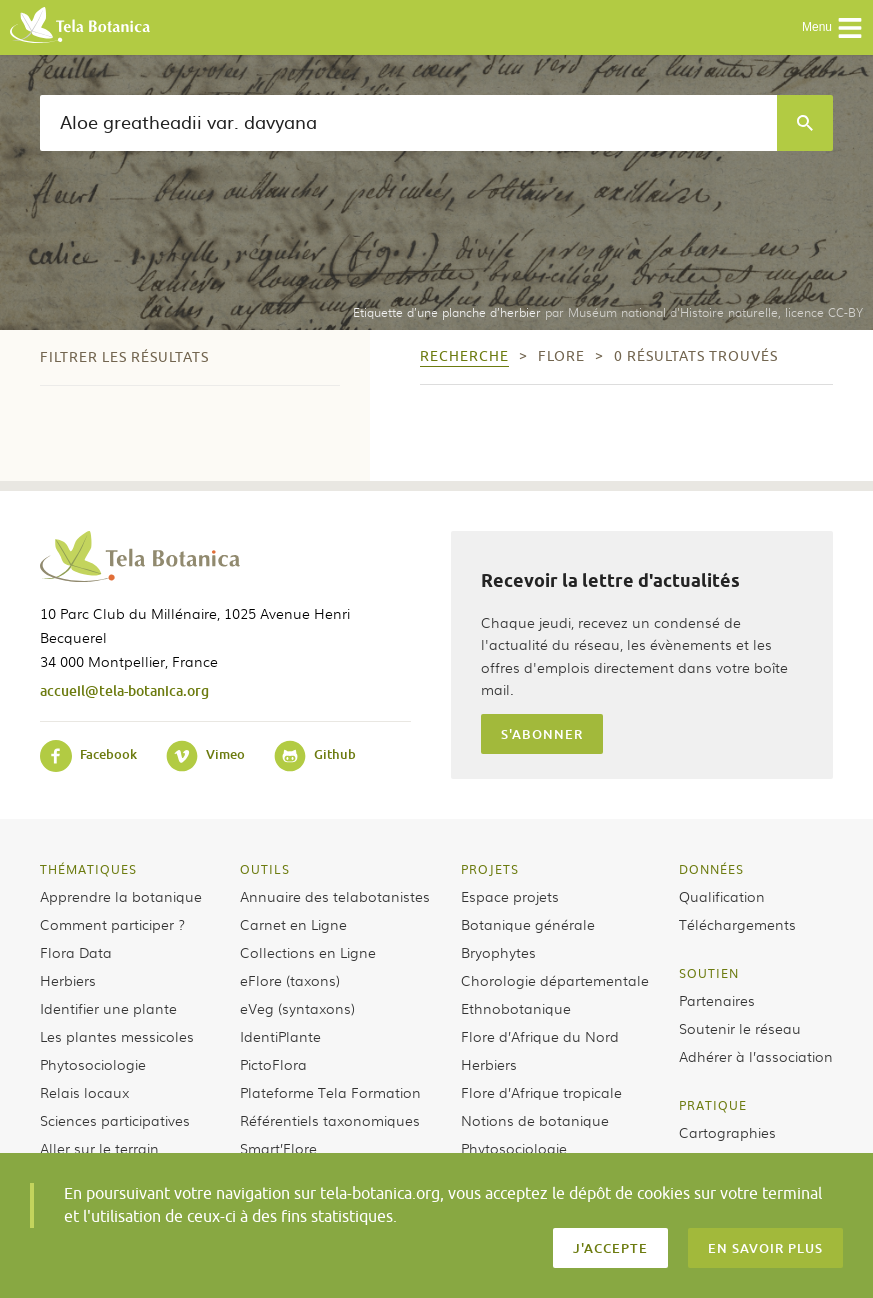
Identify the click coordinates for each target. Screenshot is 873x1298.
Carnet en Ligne (293, 924)
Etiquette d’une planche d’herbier (447, 312)
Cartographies (727, 1132)
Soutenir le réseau (740, 1028)
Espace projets (510, 896)
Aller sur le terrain (99, 1148)
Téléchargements (737, 924)
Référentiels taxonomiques (330, 1120)
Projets (490, 869)
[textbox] (408, 123)
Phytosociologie (93, 1064)
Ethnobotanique (516, 1008)
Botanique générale (528, 924)
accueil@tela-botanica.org (124, 690)
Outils (265, 869)
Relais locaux (84, 1092)
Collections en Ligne (308, 952)
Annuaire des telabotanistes (335, 896)
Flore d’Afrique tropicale (541, 1092)
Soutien (709, 973)
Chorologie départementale (555, 980)
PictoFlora (273, 1064)
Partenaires (717, 1000)
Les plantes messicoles (117, 1036)
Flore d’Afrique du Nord (540, 1036)
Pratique (713, 1105)
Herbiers (68, 980)
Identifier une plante (108, 1008)
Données (711, 869)
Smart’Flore (278, 1148)
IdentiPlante (280, 1036)
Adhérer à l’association (756, 1056)
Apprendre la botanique (121, 896)
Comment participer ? (112, 924)
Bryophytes (498, 952)
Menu (832, 28)
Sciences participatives (115, 1120)
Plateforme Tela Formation (330, 1092)
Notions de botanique (535, 1120)
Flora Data (76, 952)
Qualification (722, 896)
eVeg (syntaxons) (297, 1008)
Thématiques (88, 869)
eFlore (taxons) (290, 980)
